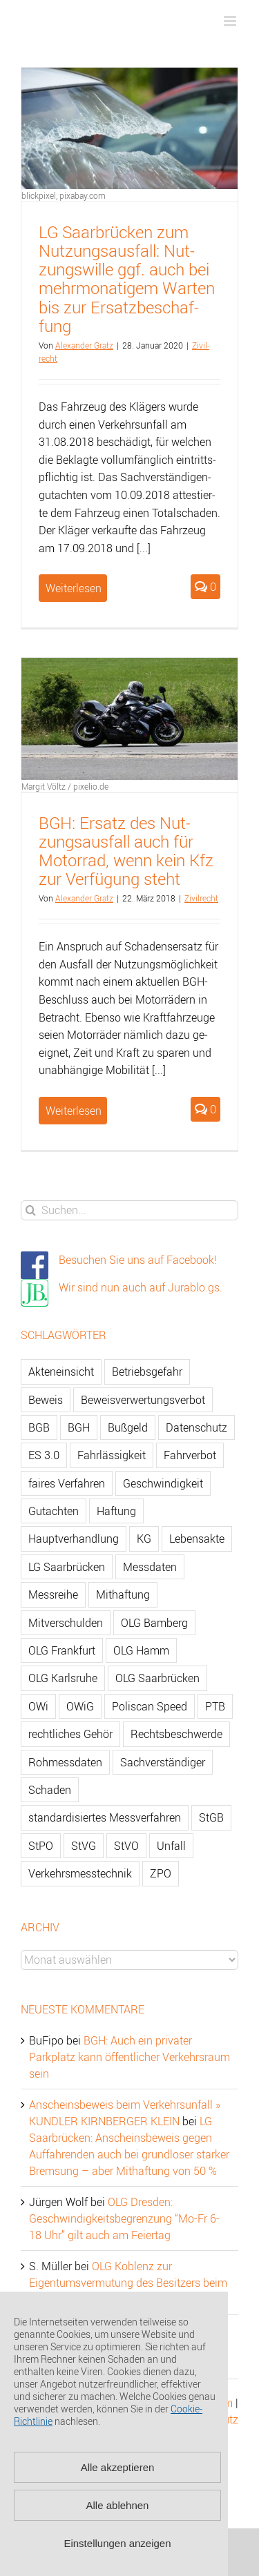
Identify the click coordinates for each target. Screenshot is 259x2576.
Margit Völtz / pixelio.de (64, 786)
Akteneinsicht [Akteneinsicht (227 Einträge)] (61, 1371)
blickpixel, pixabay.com (63, 195)
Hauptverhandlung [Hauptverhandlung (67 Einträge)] (73, 1538)
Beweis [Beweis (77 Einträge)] (45, 1399)
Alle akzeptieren (118, 2467)
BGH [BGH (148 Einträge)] (79, 1427)
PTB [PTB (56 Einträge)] (215, 1706)
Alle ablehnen (117, 2505)
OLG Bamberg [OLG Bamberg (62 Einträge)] (154, 1622)
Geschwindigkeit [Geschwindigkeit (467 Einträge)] (163, 1483)
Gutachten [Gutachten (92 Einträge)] (53, 1511)
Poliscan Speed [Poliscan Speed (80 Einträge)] (149, 1706)
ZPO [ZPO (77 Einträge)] (160, 1873)
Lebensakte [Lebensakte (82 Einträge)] (196, 1538)
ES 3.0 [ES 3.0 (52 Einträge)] (43, 1455)
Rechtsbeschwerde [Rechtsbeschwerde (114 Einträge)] (176, 1733)
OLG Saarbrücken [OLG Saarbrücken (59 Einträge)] (157, 1678)
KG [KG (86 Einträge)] (144, 1538)
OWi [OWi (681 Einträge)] (38, 1706)
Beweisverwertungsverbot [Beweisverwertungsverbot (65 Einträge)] (143, 1399)
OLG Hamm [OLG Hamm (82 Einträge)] (141, 1650)
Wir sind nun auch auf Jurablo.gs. (140, 1287)
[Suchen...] (129, 1210)
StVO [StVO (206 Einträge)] (126, 1845)
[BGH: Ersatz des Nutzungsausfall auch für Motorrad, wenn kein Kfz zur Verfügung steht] (129, 718)
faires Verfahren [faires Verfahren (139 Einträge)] (66, 1483)
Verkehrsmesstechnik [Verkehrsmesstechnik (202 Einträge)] (80, 1873)
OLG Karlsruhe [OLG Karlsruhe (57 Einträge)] (62, 1678)
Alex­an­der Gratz (84, 345)
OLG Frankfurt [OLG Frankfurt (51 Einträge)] (61, 1650)
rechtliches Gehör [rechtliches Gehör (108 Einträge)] (70, 1733)
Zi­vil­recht (201, 898)
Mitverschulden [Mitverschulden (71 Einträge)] (65, 1622)
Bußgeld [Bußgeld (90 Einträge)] (128, 1427)
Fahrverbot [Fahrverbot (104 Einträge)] (190, 1455)
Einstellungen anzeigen (117, 2543)
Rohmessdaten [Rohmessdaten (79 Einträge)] (65, 1762)
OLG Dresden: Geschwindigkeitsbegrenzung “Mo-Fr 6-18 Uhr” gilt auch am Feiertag (124, 2218)
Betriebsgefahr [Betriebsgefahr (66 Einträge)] (147, 1371)
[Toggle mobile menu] (231, 21)
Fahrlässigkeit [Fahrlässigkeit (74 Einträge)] (111, 1455)
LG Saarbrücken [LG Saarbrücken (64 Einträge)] (66, 1566)
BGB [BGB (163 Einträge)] (39, 1427)
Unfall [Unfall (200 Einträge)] (171, 1845)
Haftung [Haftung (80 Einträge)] (116, 1511)
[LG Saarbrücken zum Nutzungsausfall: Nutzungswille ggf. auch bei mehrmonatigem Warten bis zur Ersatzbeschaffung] (129, 128)
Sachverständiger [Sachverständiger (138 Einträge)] (162, 1762)
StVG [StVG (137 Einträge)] (83, 1845)
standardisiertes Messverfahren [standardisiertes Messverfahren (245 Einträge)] (104, 1817)
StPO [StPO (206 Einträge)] (40, 1845)
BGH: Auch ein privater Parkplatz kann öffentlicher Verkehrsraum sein (129, 2057)
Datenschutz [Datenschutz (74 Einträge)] (196, 1427)
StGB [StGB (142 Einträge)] (211, 1817)
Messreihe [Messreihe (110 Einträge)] (53, 1594)
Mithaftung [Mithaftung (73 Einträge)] (123, 1594)
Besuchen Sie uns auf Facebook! (138, 1259)
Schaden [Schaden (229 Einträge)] (49, 1789)
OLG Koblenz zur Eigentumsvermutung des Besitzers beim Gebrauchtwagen (128, 2282)
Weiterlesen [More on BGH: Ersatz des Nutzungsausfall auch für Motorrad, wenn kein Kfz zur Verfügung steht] (74, 1110)
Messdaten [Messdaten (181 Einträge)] (150, 1566)
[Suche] (31, 1210)
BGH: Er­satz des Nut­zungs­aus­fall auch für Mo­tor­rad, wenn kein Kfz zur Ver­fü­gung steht (126, 851)
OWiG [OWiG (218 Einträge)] (80, 1706)
